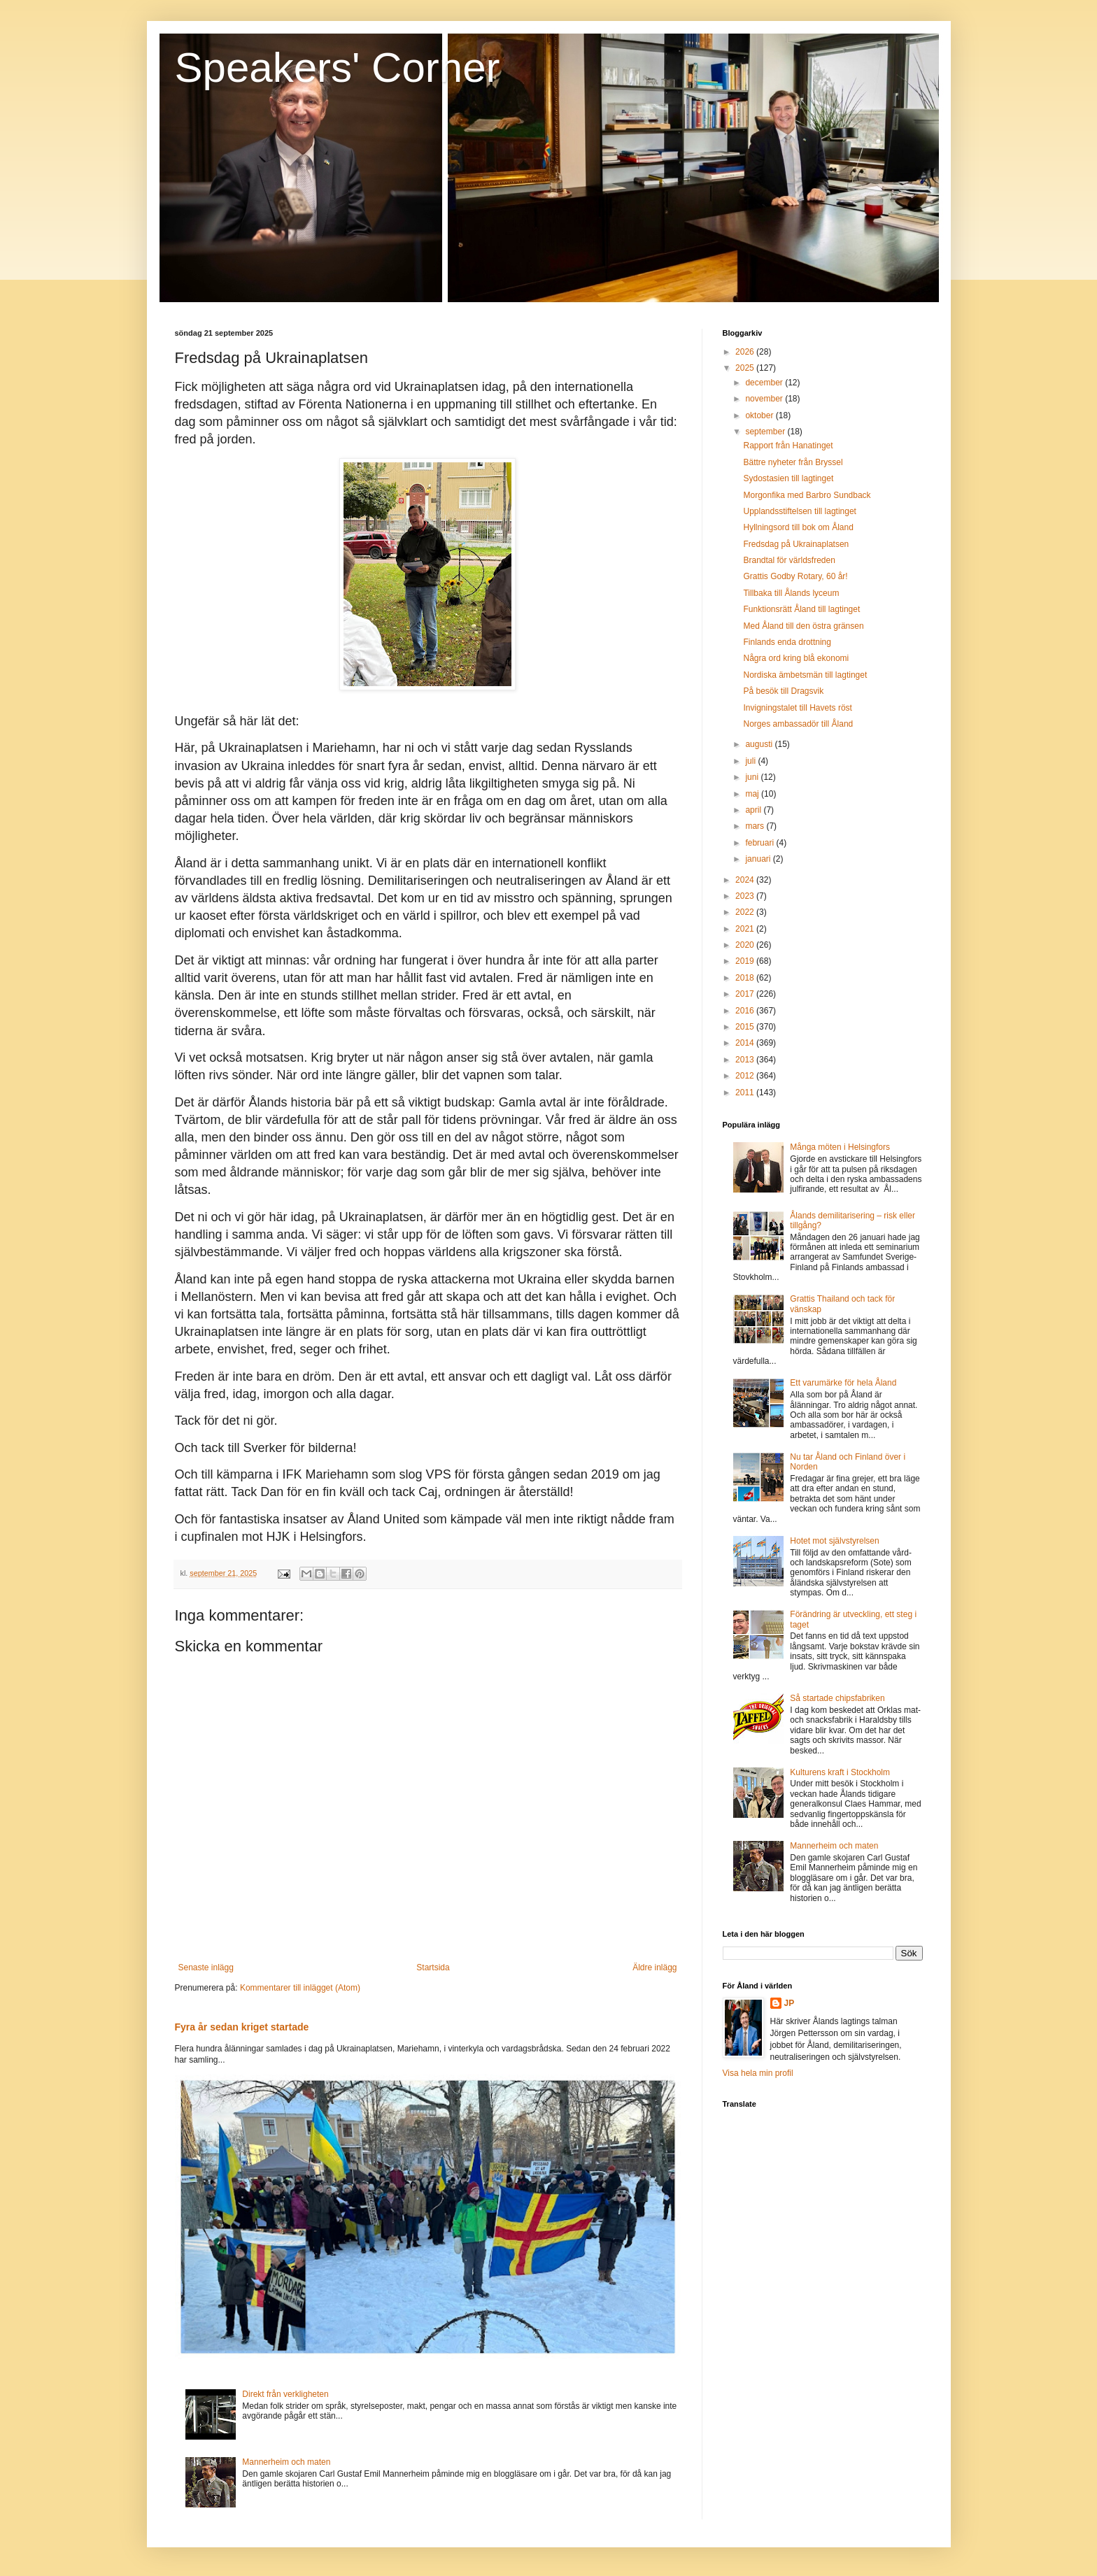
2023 (745, 896)
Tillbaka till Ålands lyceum (791, 593)
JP (789, 2003)
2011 (745, 1092)
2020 (745, 945)
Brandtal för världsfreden (789, 560)
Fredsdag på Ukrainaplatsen (796, 544)
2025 (745, 368)
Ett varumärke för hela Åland (843, 1383)
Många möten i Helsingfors (840, 1147)
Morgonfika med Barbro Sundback (806, 495)
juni (752, 777)
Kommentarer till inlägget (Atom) (300, 1988)
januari (758, 859)
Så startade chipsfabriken (837, 1698)
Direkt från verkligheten (285, 2394)
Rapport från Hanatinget (788, 445)
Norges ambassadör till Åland (798, 724)
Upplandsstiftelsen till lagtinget (799, 511)
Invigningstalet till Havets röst (797, 708)
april (754, 810)
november (765, 399)
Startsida (432, 1967)
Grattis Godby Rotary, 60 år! (795, 576)
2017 (745, 994)
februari (760, 843)
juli (751, 761)
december (765, 382)
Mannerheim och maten (286, 2462)
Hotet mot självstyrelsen (834, 1541)
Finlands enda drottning (786, 642)
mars (755, 826)
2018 (745, 978)
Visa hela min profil (758, 2073)
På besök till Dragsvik (783, 691)
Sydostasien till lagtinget (788, 478)
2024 (745, 880)
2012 (745, 1076)
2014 (745, 1043)
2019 (745, 961)
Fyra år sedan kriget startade (242, 2027)
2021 (745, 929)
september (766, 431)
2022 (745, 912)
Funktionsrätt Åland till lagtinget (801, 609)
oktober (760, 415)
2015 (745, 1027)
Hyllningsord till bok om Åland (798, 527)
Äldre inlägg (654, 1967)
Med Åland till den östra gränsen (803, 626)
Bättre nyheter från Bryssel (792, 462)
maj (753, 794)
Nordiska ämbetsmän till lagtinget (805, 675)
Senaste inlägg (206, 1967)
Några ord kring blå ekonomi (796, 658)
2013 (745, 1060)
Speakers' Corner (337, 67)
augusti (759, 744)
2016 (745, 1011)
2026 (745, 352)
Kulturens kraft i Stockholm (840, 1772)
